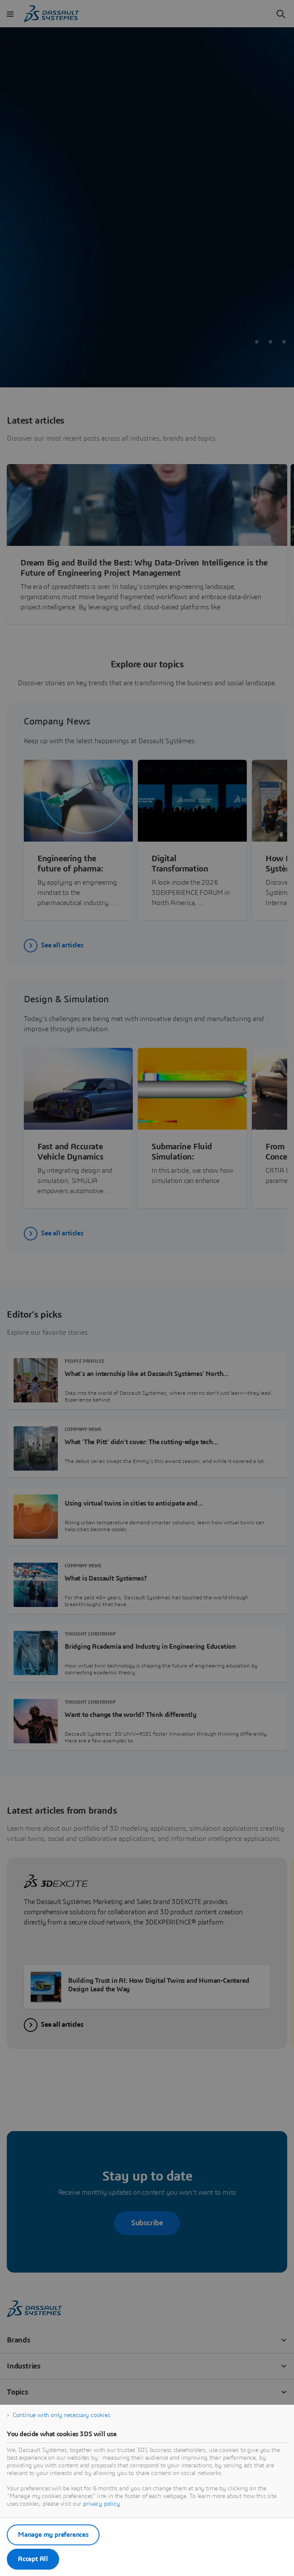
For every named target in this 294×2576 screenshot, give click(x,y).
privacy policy (101, 2504)
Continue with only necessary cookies (61, 2415)
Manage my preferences (53, 2534)
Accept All (33, 2559)
